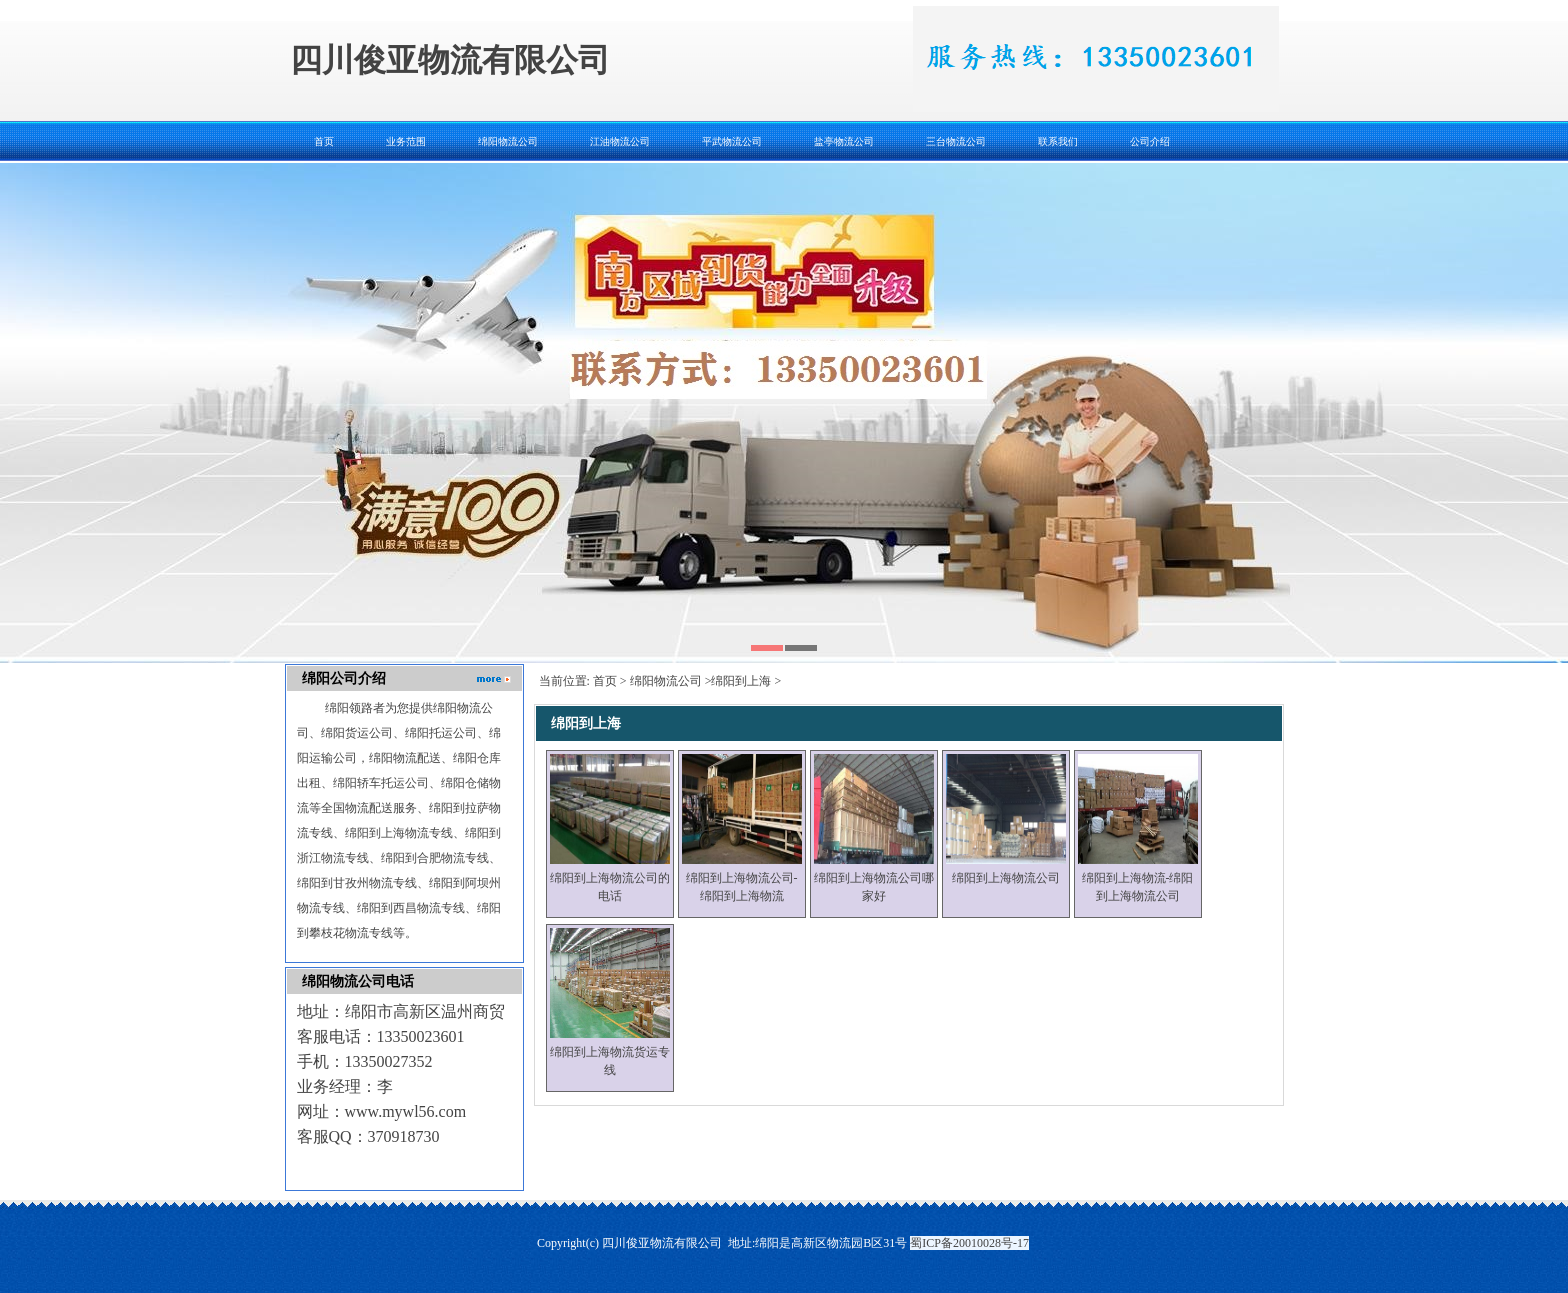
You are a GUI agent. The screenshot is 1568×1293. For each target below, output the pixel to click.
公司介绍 (1150, 141)
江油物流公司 (620, 141)
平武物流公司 (732, 141)
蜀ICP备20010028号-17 (969, 1243)
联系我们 (1058, 141)
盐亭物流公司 (844, 141)
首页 (324, 141)
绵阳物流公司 (508, 141)
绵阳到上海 (741, 681)
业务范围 (406, 141)
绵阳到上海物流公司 (1006, 878)
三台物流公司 (956, 141)
